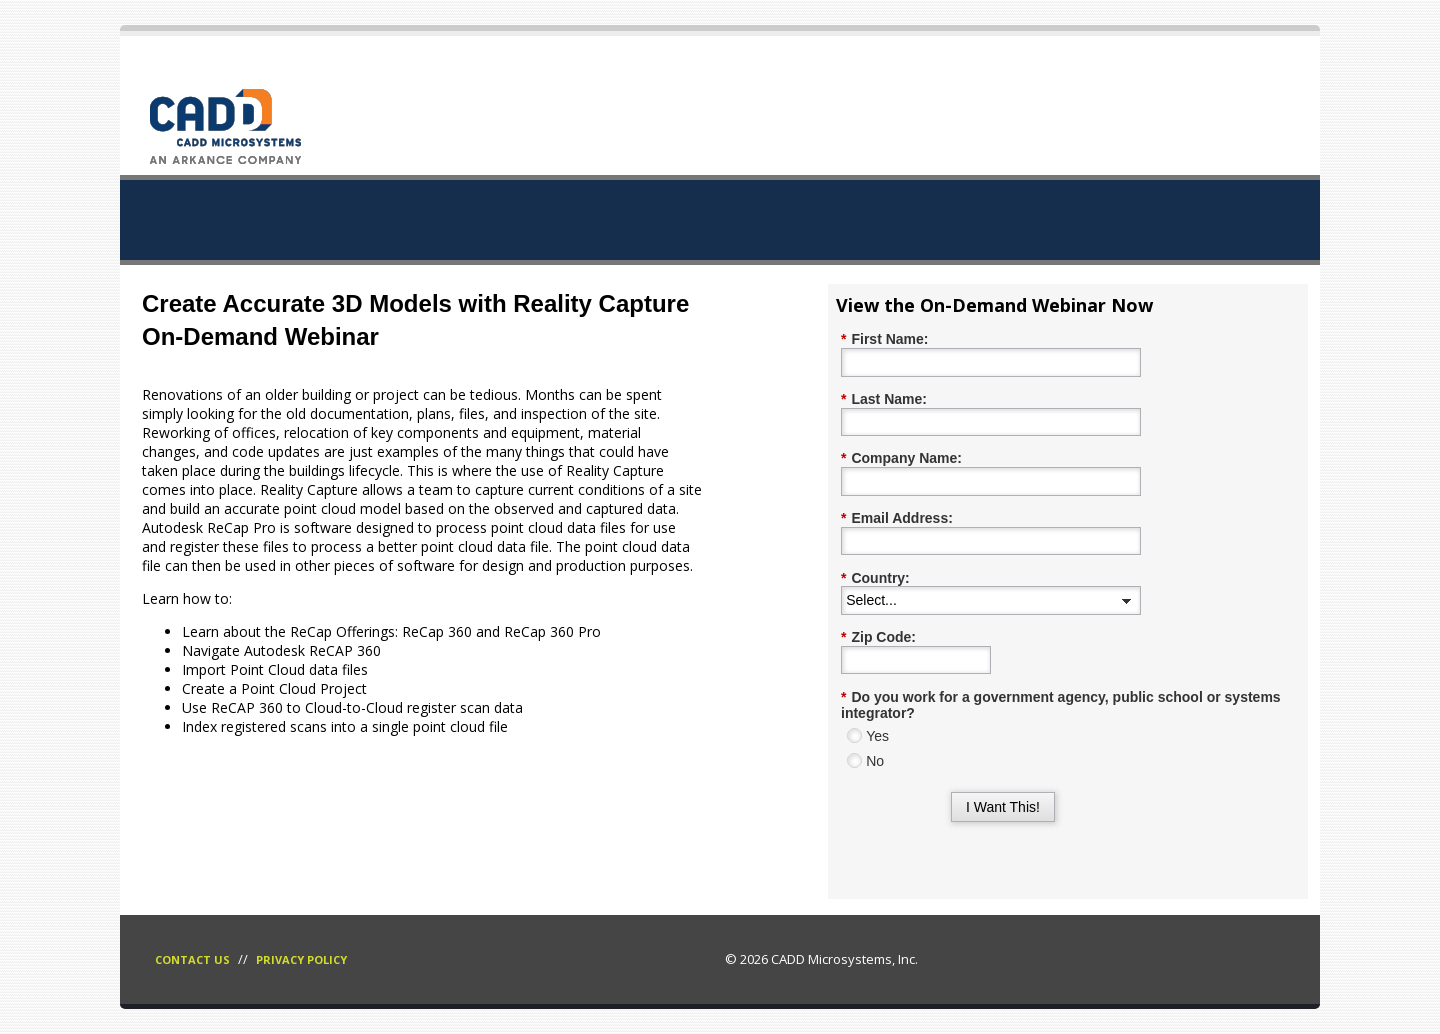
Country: (875, 578)
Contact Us (192, 959)
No (875, 761)
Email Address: (897, 518)
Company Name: (901, 458)
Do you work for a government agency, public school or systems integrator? (1061, 705)
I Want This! (1003, 807)
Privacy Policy (301, 959)
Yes (877, 736)
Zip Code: (878, 637)
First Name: (884, 339)
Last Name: (884, 399)
